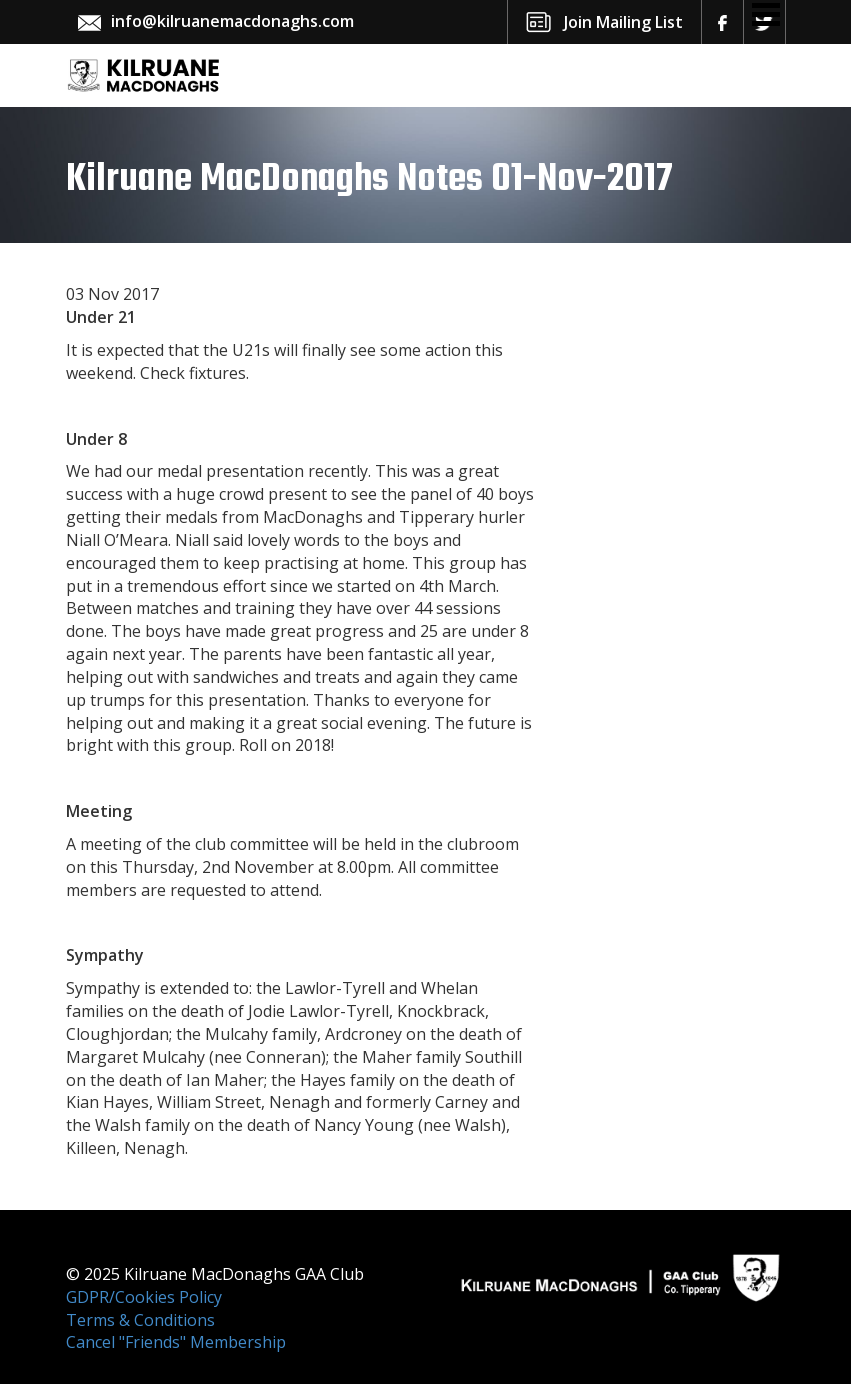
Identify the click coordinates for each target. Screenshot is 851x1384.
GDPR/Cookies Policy (144, 1297)
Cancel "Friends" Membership (176, 1342)
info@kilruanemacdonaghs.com (232, 21)
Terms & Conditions (140, 1320)
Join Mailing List (623, 22)
